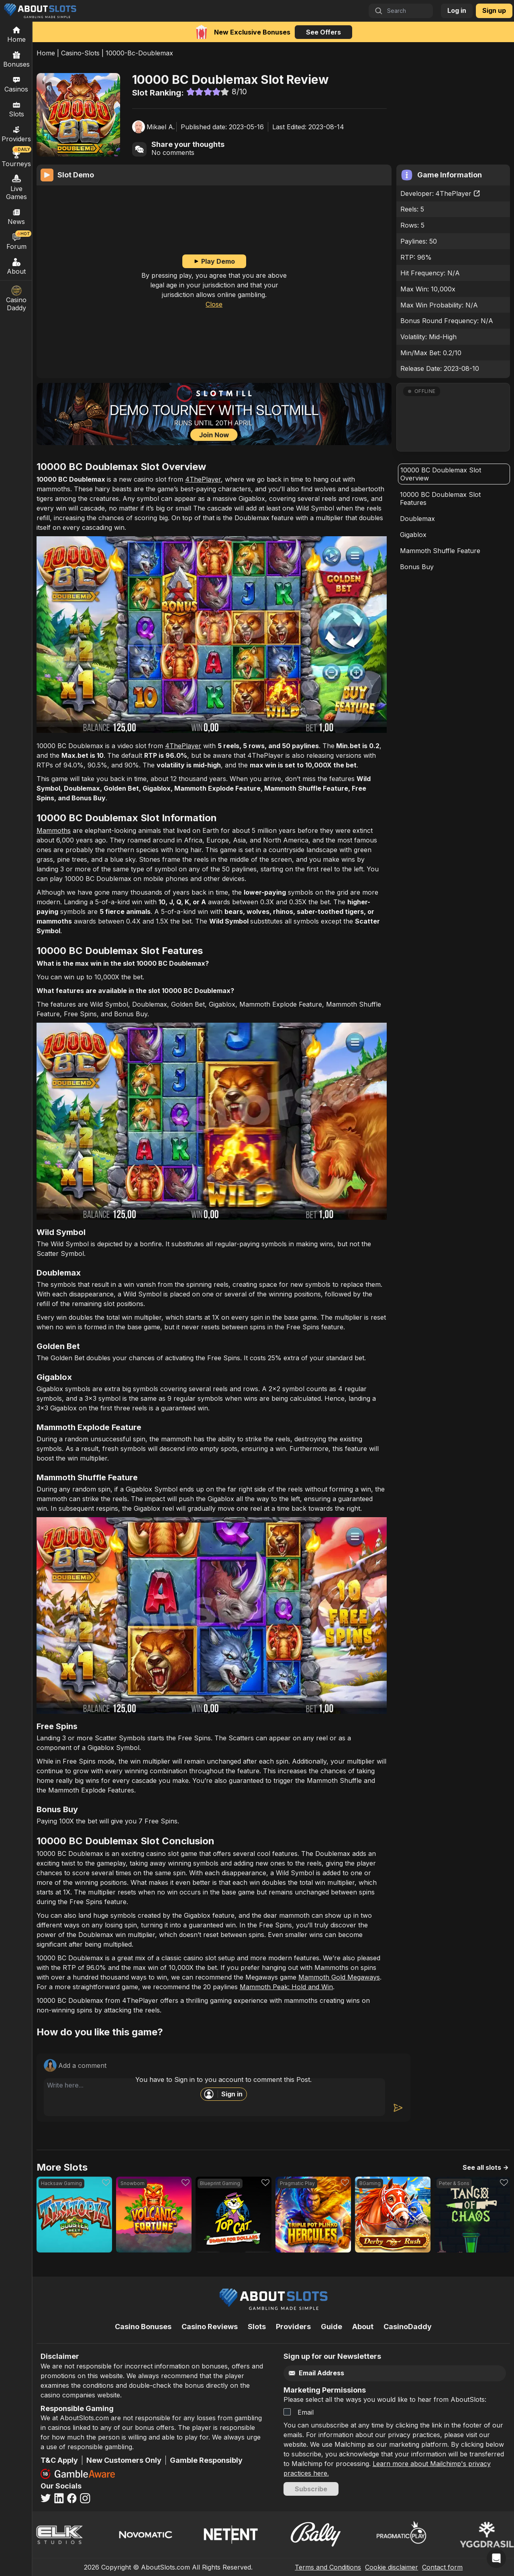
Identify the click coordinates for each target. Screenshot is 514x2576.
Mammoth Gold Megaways (339, 1977)
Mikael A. (161, 127)
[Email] (379, 2373)
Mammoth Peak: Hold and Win (286, 1987)
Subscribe (311, 2489)
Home (46, 53)
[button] (453, 417)
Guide (331, 2326)
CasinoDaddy (407, 2326)
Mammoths (54, 830)
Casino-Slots (80, 53)
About (16, 266)
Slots (16, 109)
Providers (293, 2326)
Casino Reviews (210, 2326)
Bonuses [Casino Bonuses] (16, 59)
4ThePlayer (457, 193)
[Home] (16, 34)
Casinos (16, 84)
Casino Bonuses (143, 2326)
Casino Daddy (16, 298)
